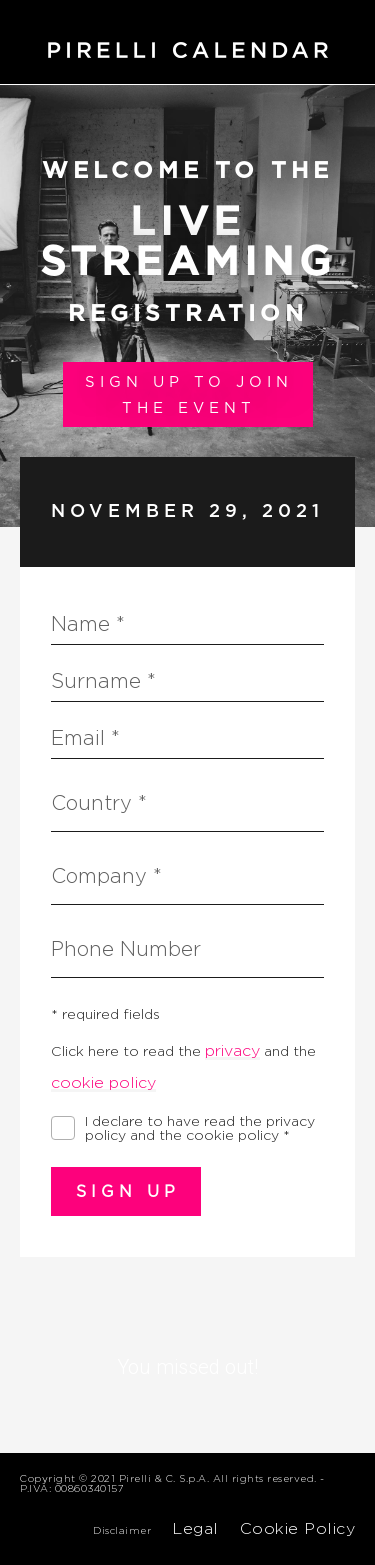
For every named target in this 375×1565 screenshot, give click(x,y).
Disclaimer (122, 1530)
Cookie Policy (298, 1528)
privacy (232, 1050)
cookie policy (103, 1082)
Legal (195, 1528)
